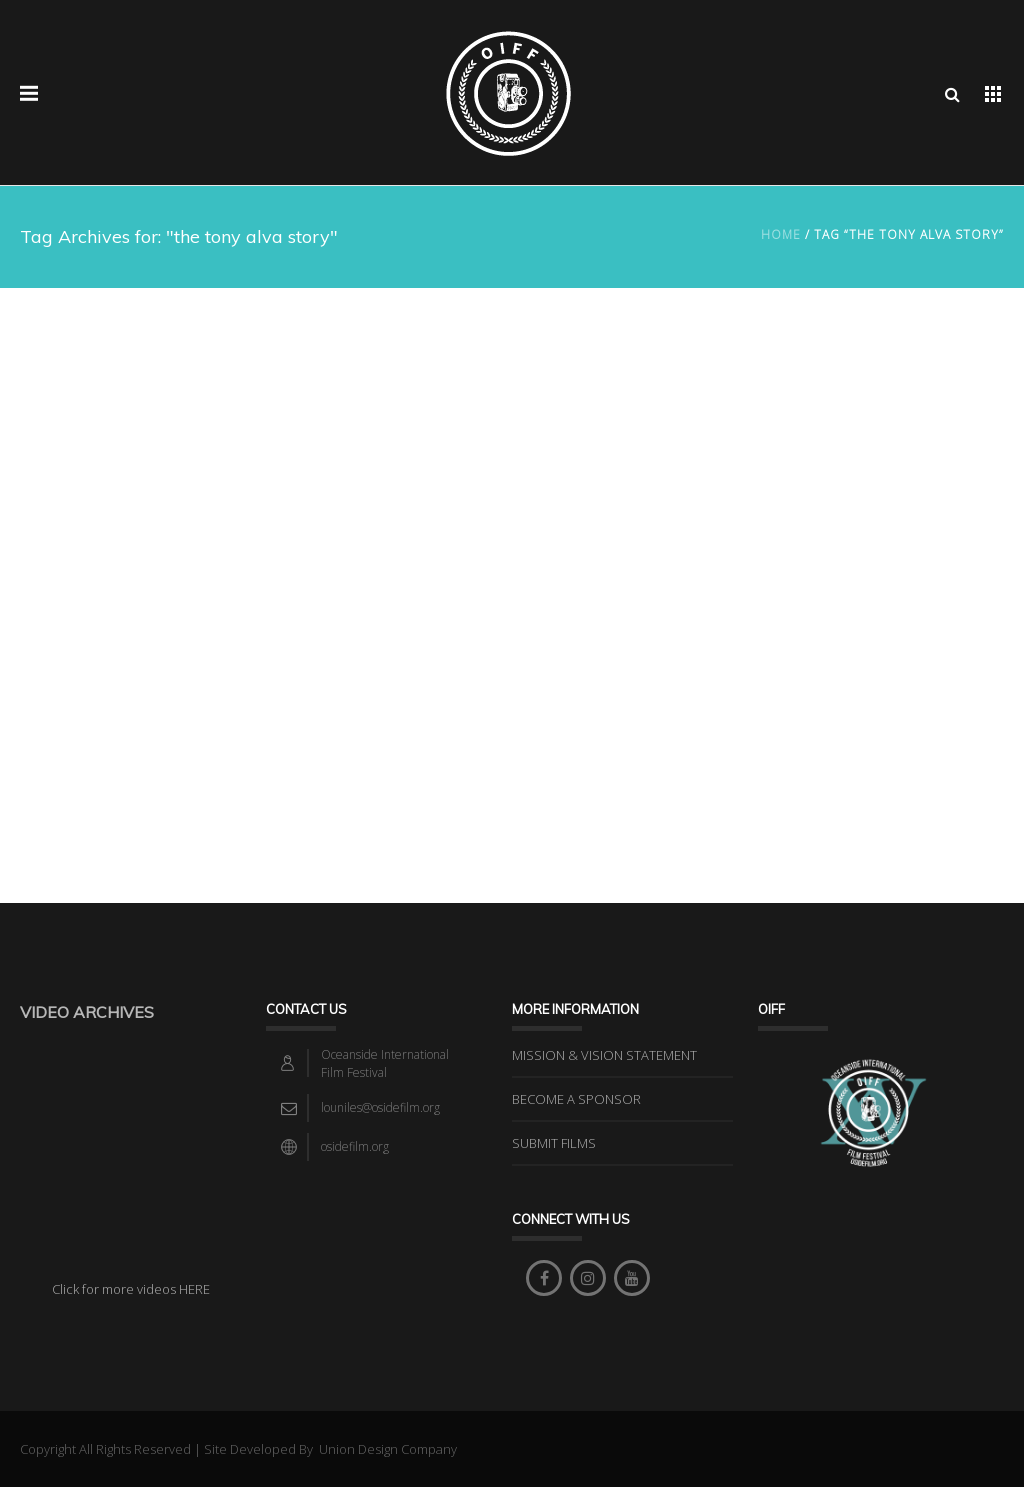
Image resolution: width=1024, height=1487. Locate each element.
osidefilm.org (355, 1146)
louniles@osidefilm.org (380, 1107)
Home (781, 234)
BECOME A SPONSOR (576, 1099)
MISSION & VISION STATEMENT (604, 1055)
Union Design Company (386, 1449)
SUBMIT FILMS (554, 1143)
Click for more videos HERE (131, 1289)
